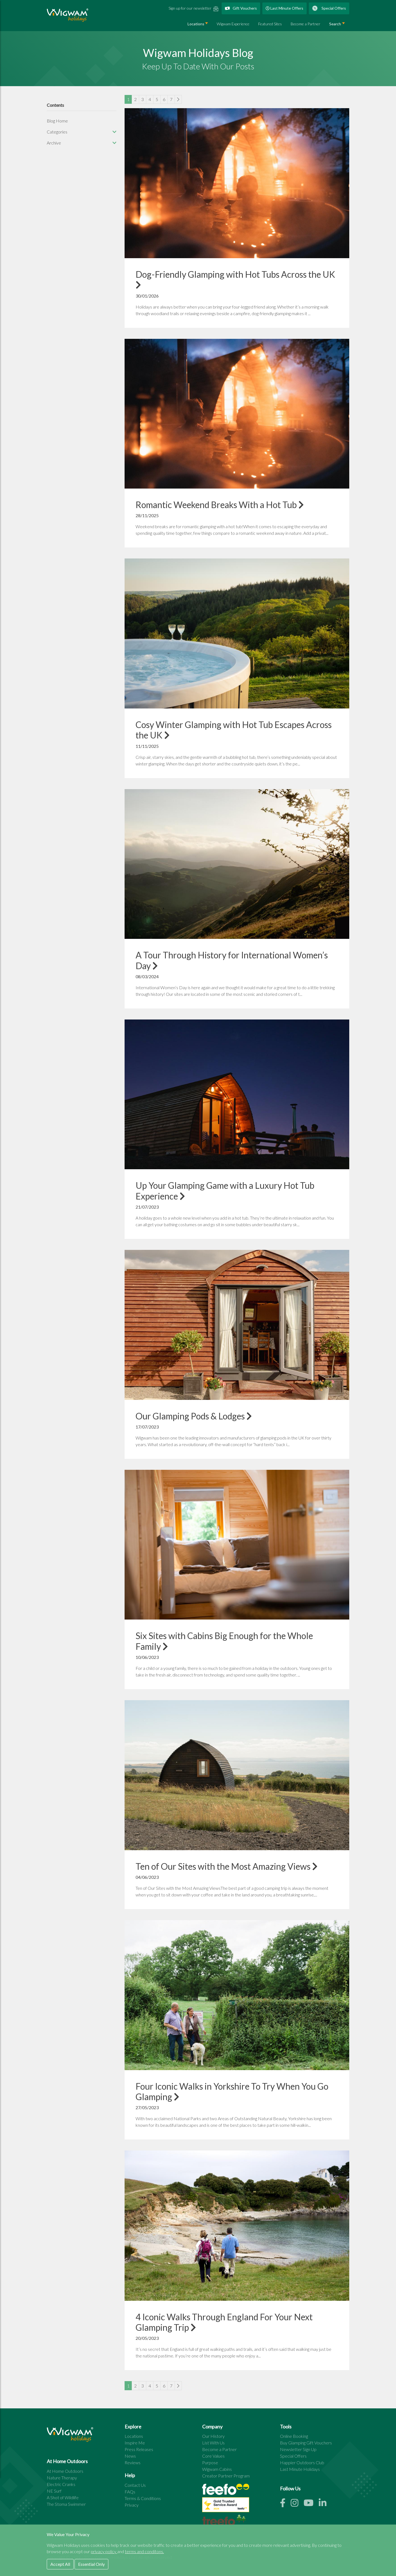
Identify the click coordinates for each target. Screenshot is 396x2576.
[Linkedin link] (325, 2504)
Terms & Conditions (143, 2498)
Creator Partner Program (226, 2475)
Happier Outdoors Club (302, 2462)
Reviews (133, 2462)
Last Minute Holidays (300, 2469)
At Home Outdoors (65, 2471)
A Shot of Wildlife (63, 2497)
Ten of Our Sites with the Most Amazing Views (227, 1866)
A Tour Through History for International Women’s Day (232, 960)
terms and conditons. (144, 2551)
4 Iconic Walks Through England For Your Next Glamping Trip (224, 2322)
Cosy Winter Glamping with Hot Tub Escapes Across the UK (234, 729)
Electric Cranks (61, 2484)
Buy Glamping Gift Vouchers (306, 2442)
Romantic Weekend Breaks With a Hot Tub (220, 504)
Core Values (213, 2455)
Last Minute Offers (284, 8)
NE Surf (54, 2490)
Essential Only (91, 2564)
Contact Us (135, 2485)
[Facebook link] (285, 2504)
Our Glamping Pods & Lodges (194, 1416)
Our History (213, 2436)
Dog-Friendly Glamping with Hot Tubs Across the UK (235, 279)
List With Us (213, 2442)
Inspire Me (135, 2442)
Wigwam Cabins (217, 2469)
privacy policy (104, 2551)
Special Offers (329, 8)
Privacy (132, 2504)
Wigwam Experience (233, 23)
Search (335, 23)
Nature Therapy (62, 2477)
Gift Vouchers (241, 8)
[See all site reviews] (225, 2506)
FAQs (130, 2491)
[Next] (178, 99)
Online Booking (294, 2436)
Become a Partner (305, 23)
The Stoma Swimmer (66, 2504)
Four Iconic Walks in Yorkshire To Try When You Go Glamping (232, 2091)
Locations (196, 23)
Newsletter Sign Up (298, 2449)
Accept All (60, 2564)
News (130, 2455)
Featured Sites (270, 23)
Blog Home (57, 120)
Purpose (210, 2462)
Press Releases (139, 2449)
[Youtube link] (311, 2504)
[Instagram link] (297, 2504)
